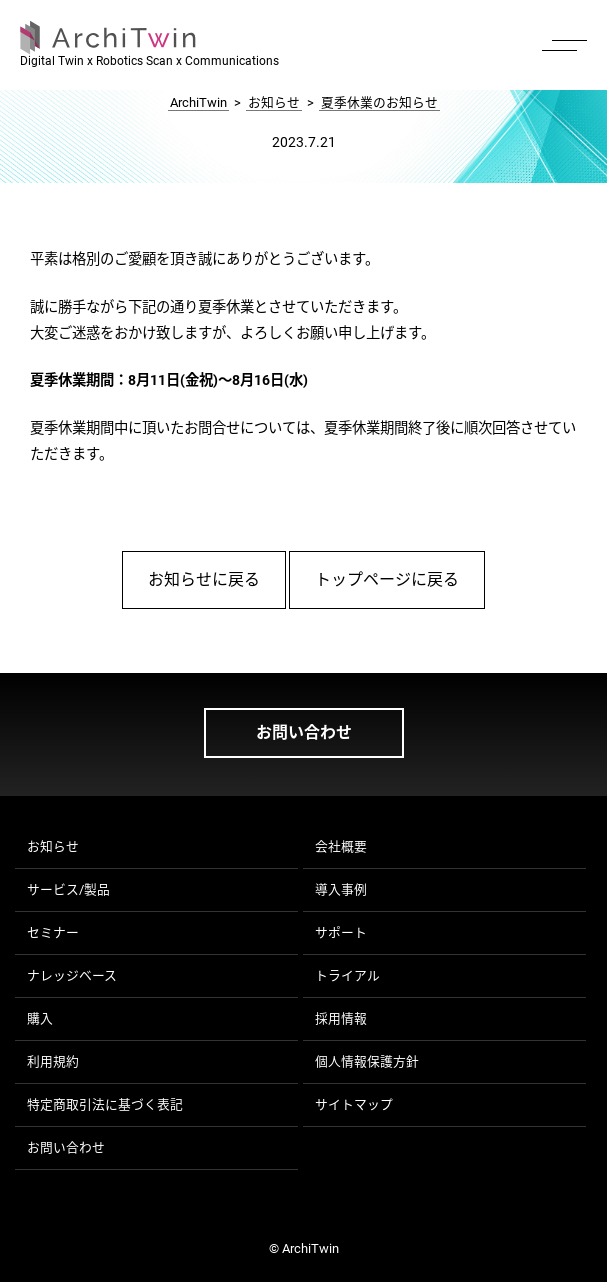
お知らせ (53, 846)
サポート (341, 932)
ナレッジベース (72, 975)
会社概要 (341, 846)
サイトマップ (354, 1104)
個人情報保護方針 (367, 1061)
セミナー (53, 932)
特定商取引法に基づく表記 (105, 1104)
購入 (40, 1018)
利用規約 (53, 1061)
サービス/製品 (68, 889)
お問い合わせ (304, 732)
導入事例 (341, 889)
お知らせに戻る (204, 579)
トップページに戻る (387, 579)
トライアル (347, 975)
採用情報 (341, 1018)
